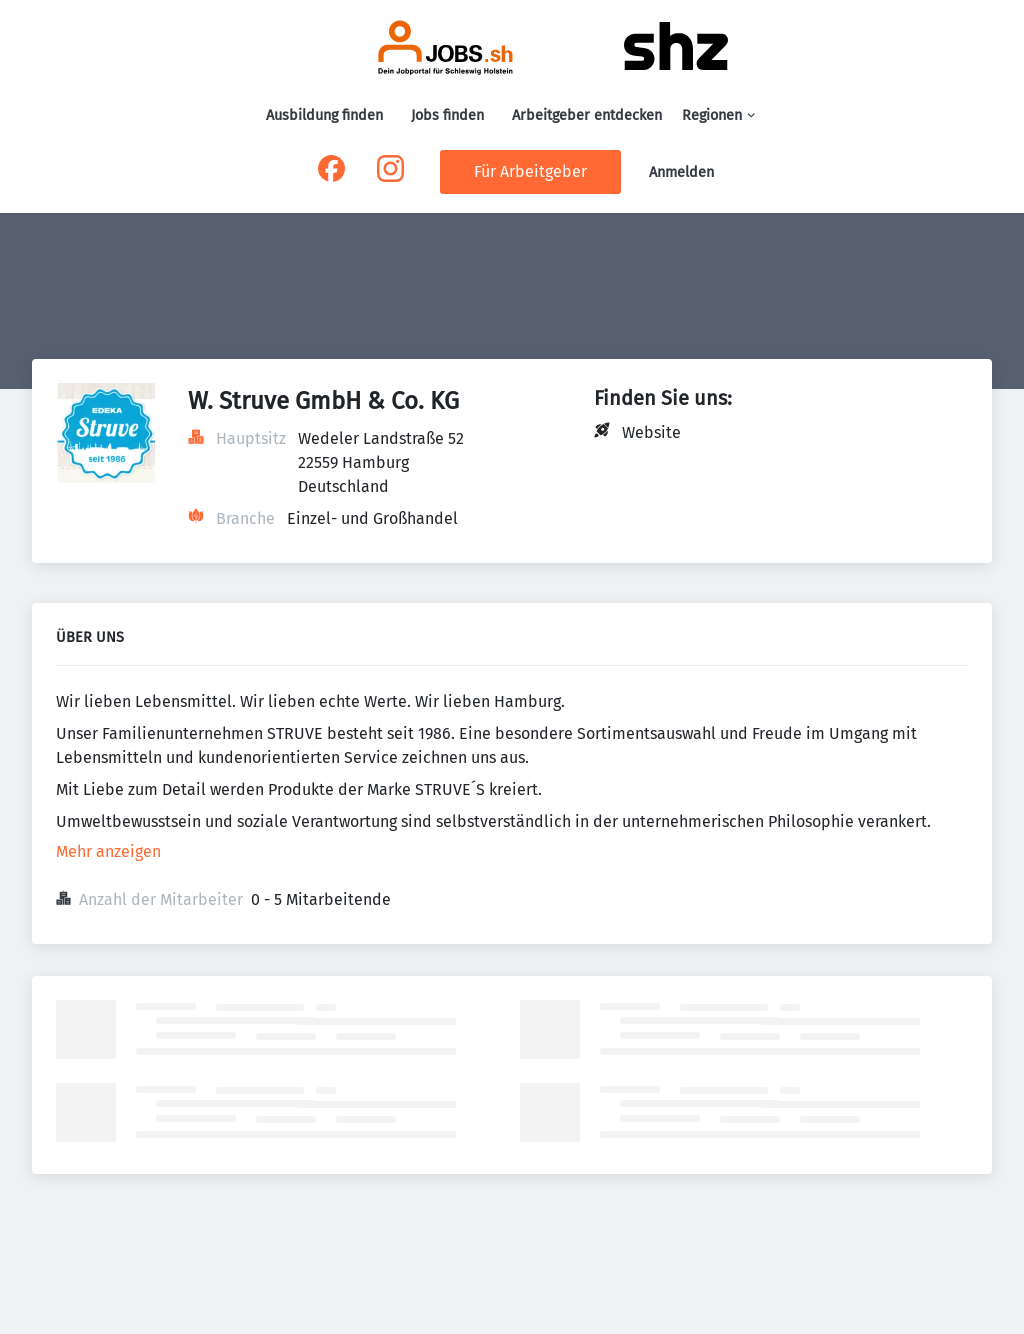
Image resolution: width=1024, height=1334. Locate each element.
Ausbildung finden (324, 115)
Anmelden (681, 172)
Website (651, 432)
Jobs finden (447, 115)
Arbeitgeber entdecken (587, 115)
